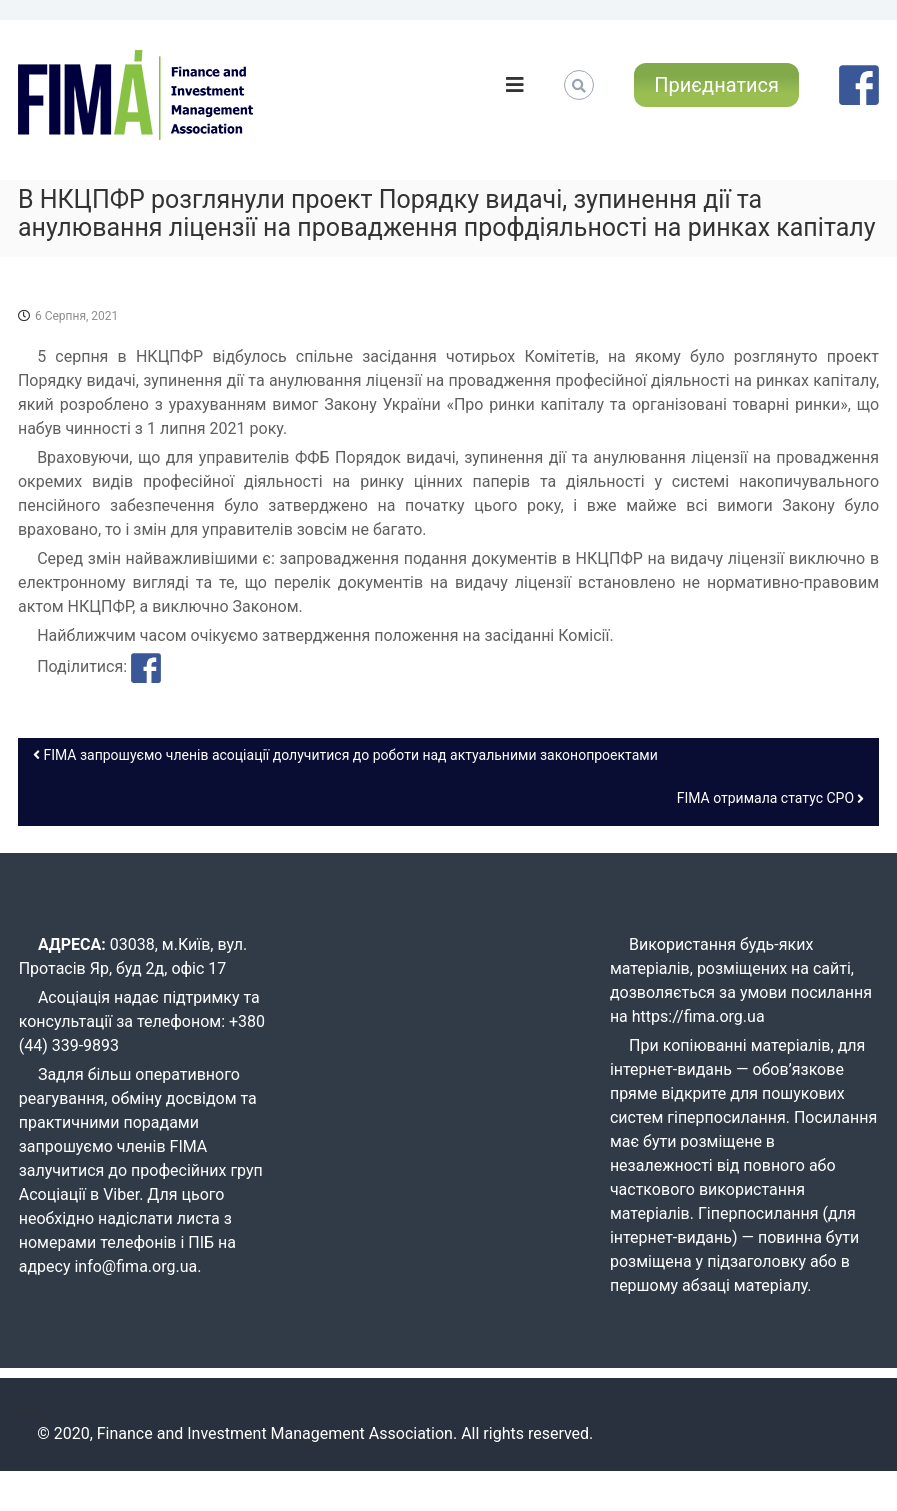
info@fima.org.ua (135, 1266)
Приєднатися (716, 85)
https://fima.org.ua (698, 1016)
